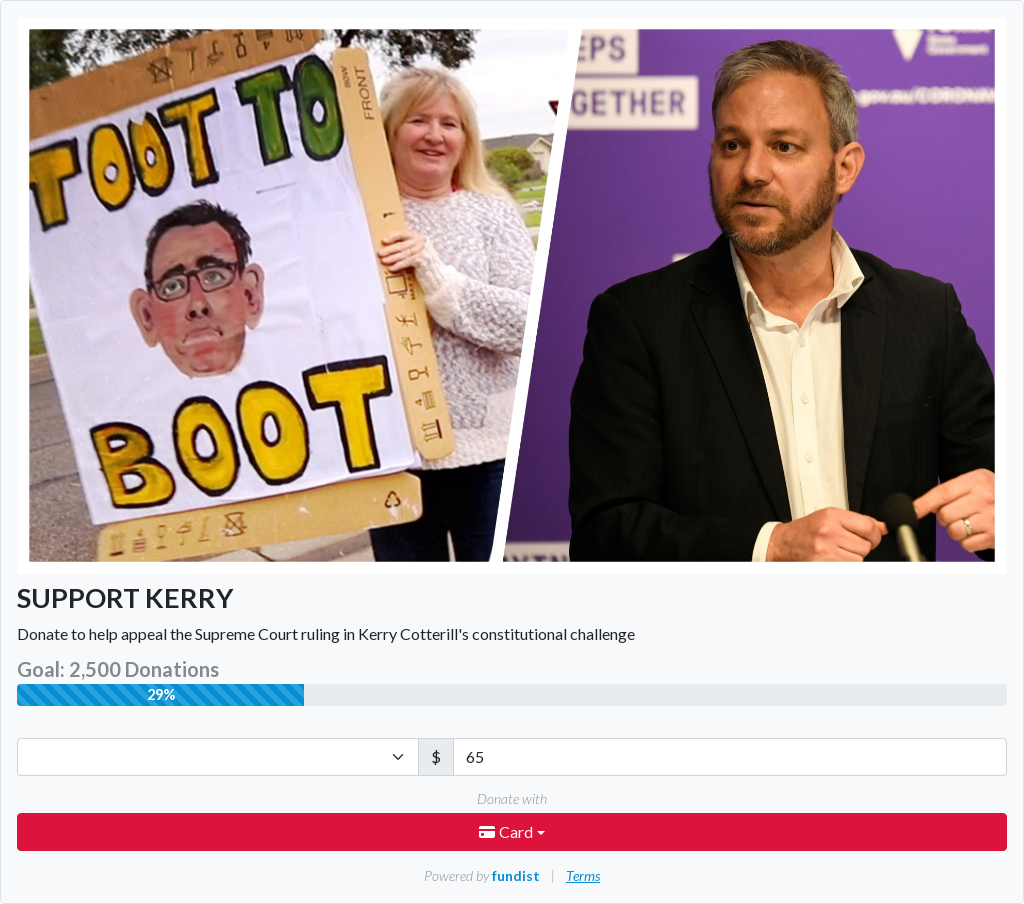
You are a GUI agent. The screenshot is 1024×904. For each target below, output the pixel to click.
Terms (583, 875)
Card (507, 831)
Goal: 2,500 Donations (118, 669)
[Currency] (218, 757)
